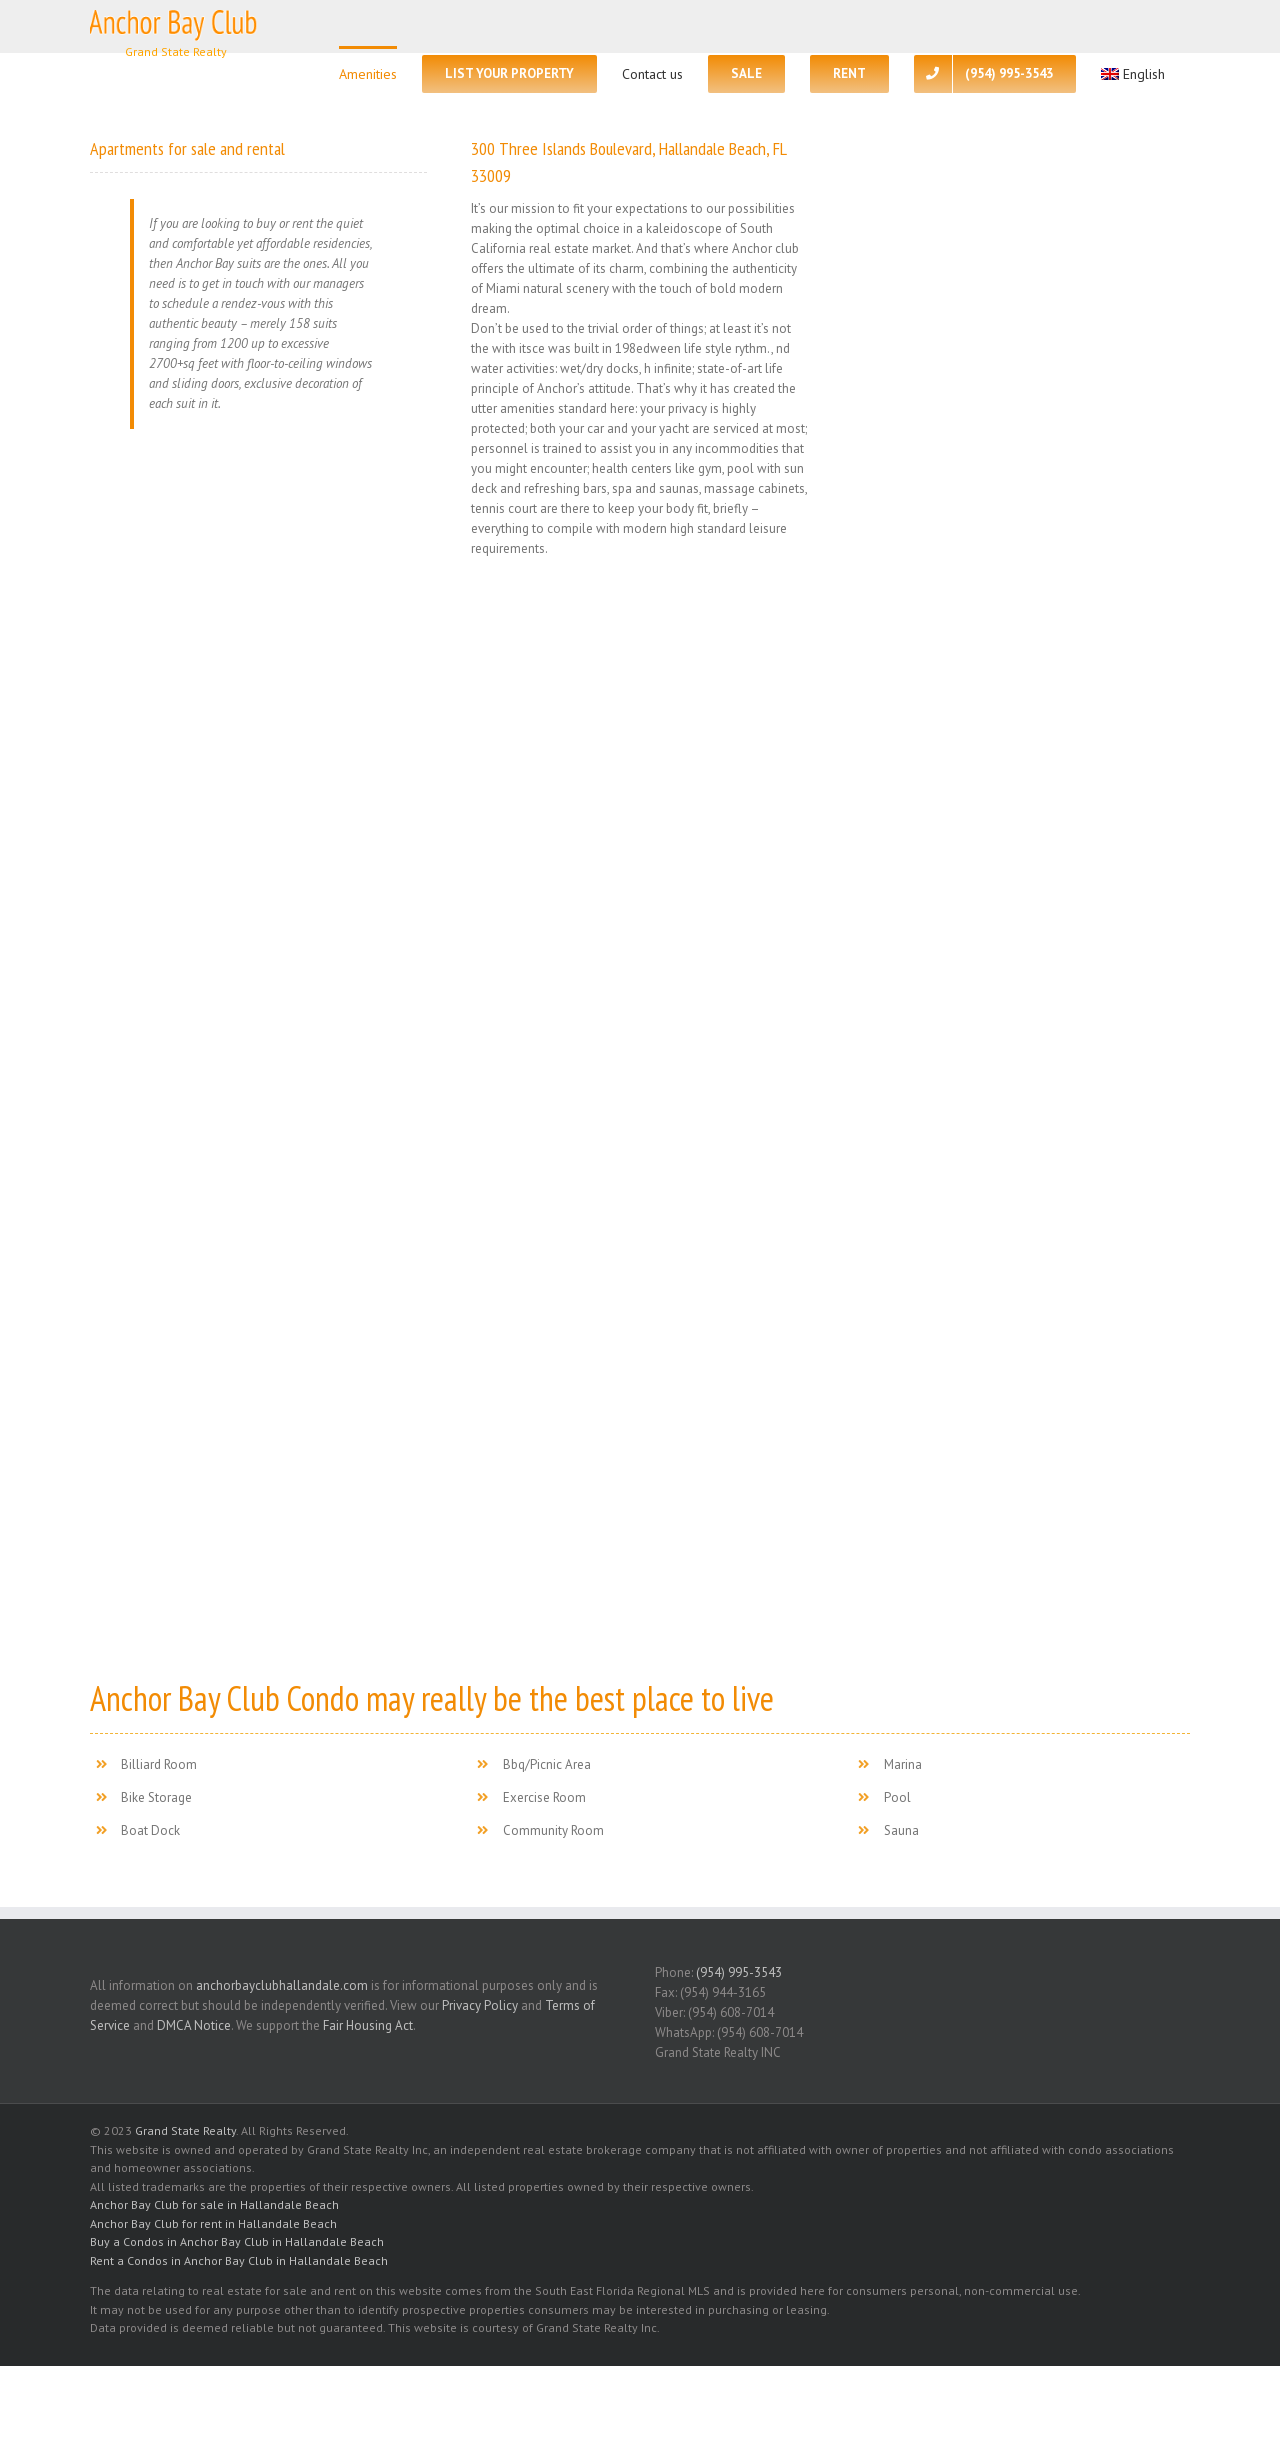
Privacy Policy (480, 2005)
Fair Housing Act (368, 2025)
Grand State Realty (185, 2130)
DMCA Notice (194, 2025)
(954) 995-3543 (739, 1972)
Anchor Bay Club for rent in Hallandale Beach (213, 2223)
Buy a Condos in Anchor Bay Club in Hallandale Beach (237, 2241)
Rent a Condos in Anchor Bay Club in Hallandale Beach (239, 2260)
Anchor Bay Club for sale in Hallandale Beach (214, 2204)
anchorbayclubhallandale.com (282, 1985)
